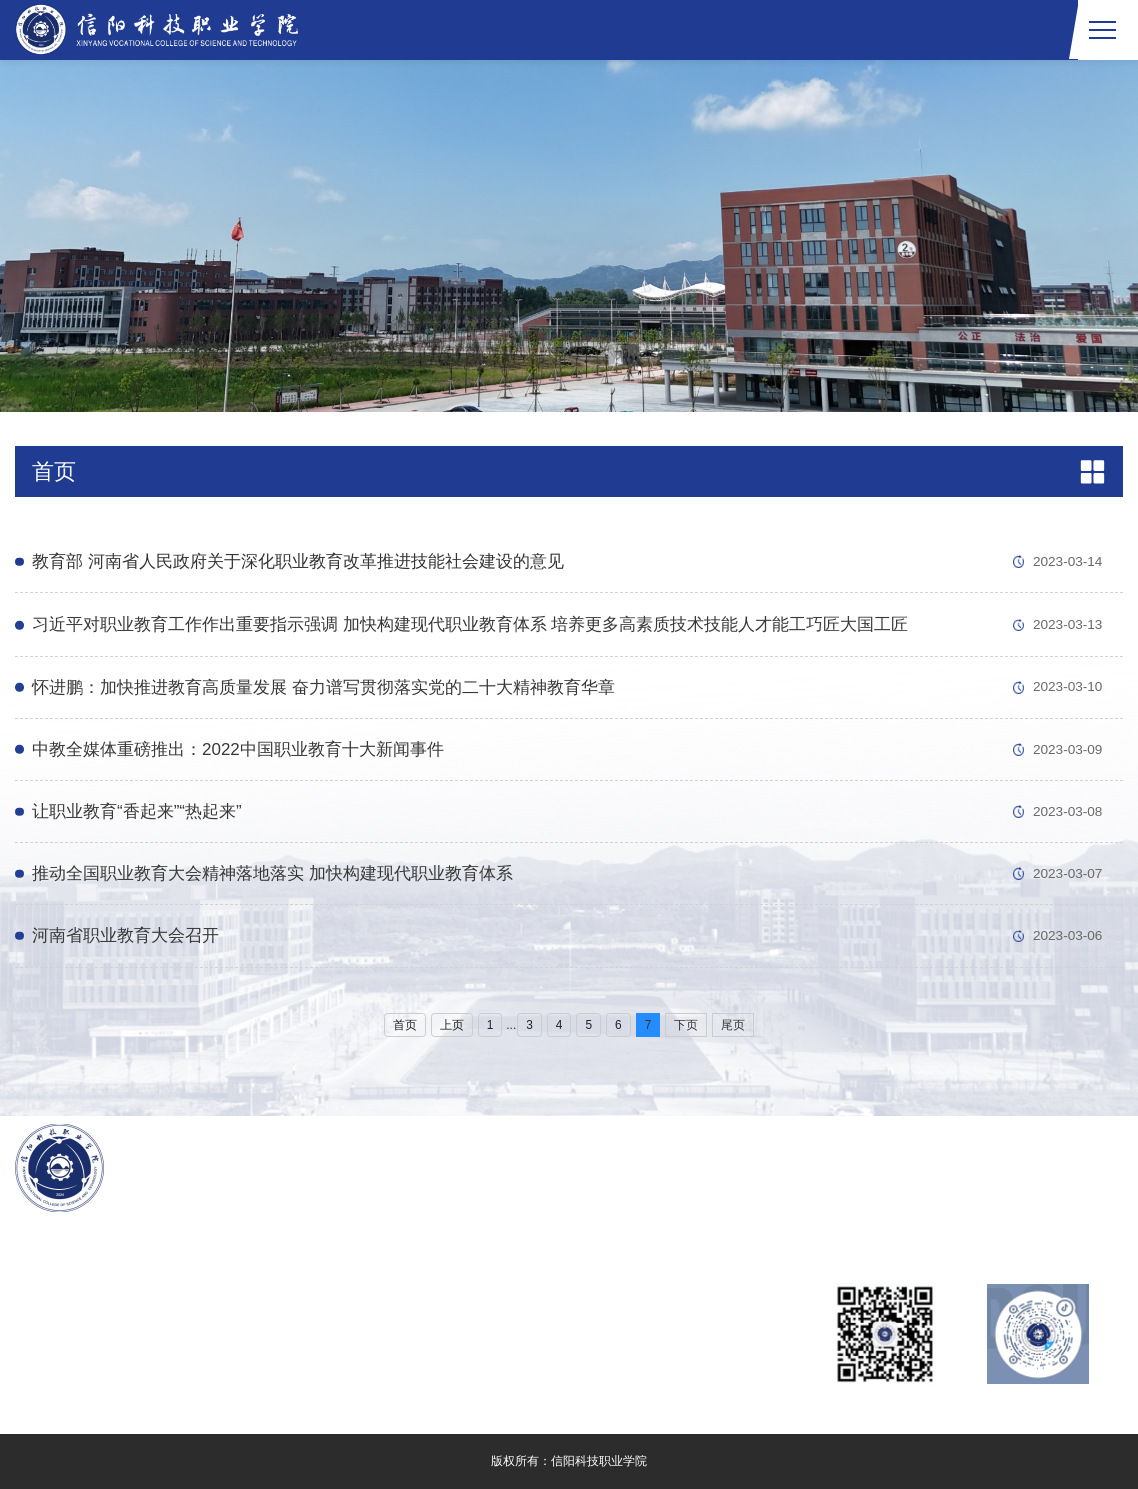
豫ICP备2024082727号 (159, 1342)
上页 (452, 1025)
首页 (405, 1025)
